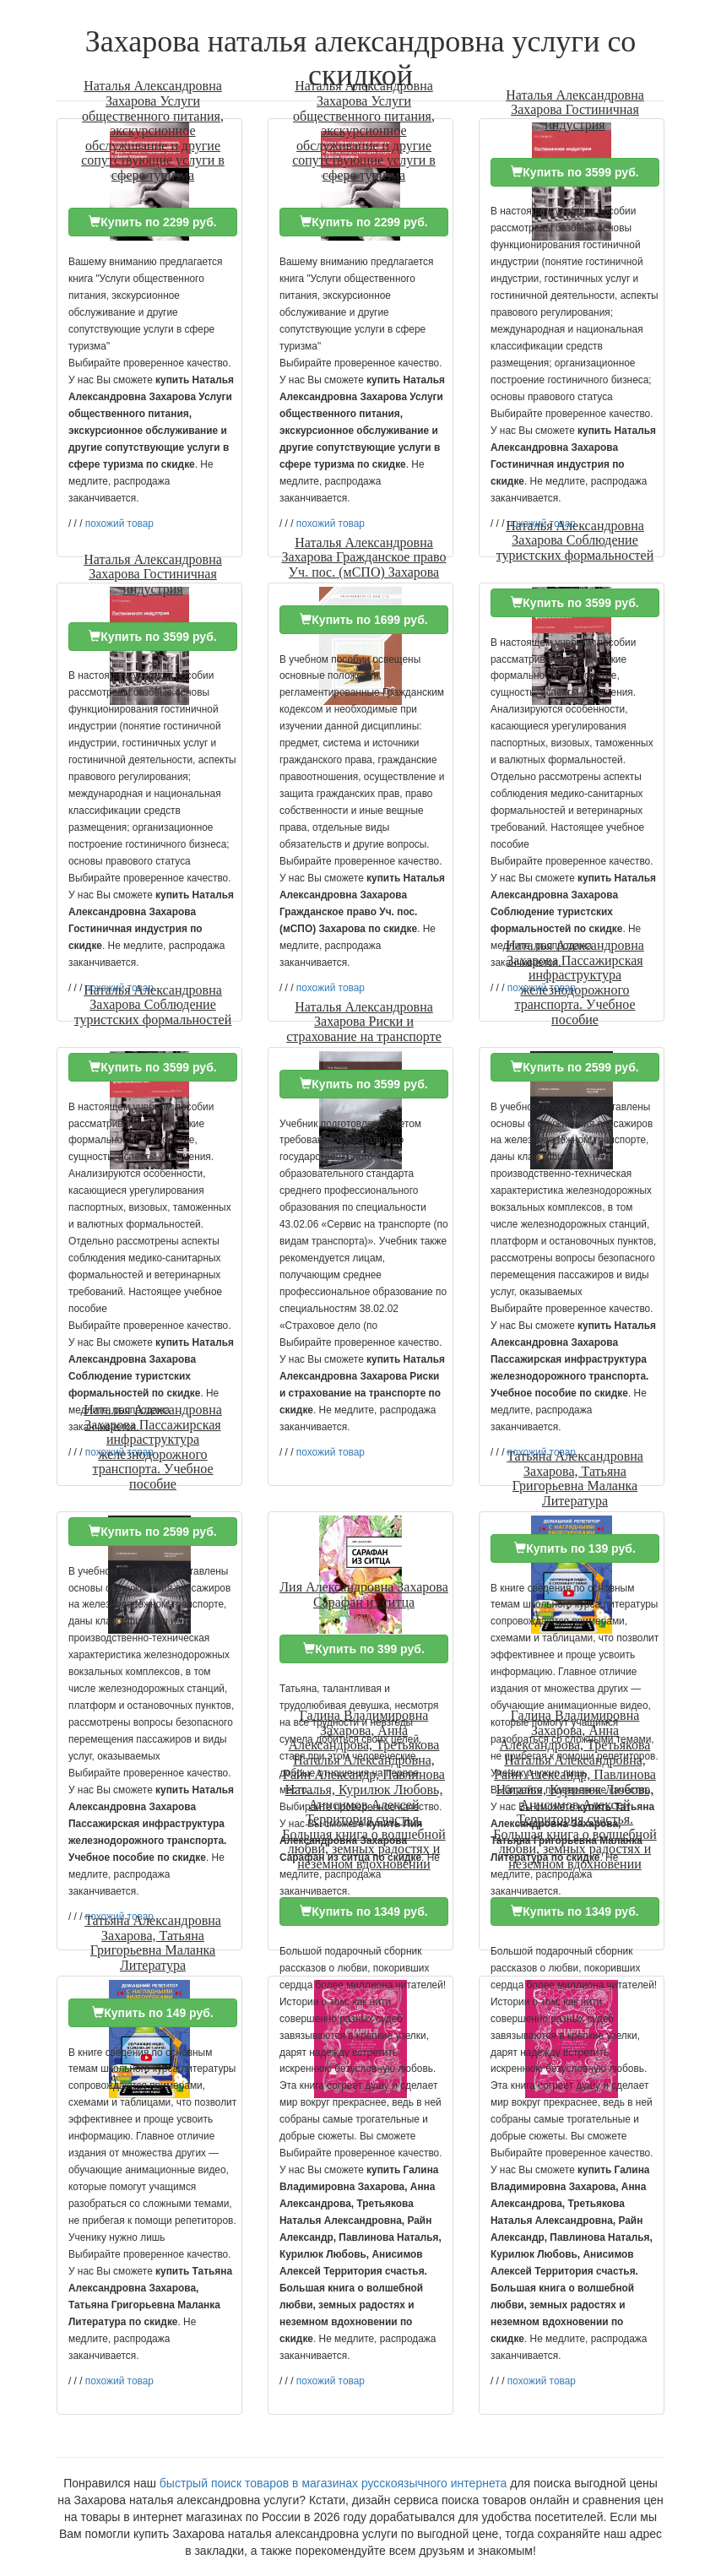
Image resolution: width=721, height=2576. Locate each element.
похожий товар (119, 523)
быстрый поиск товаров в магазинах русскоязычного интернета (333, 2483)
